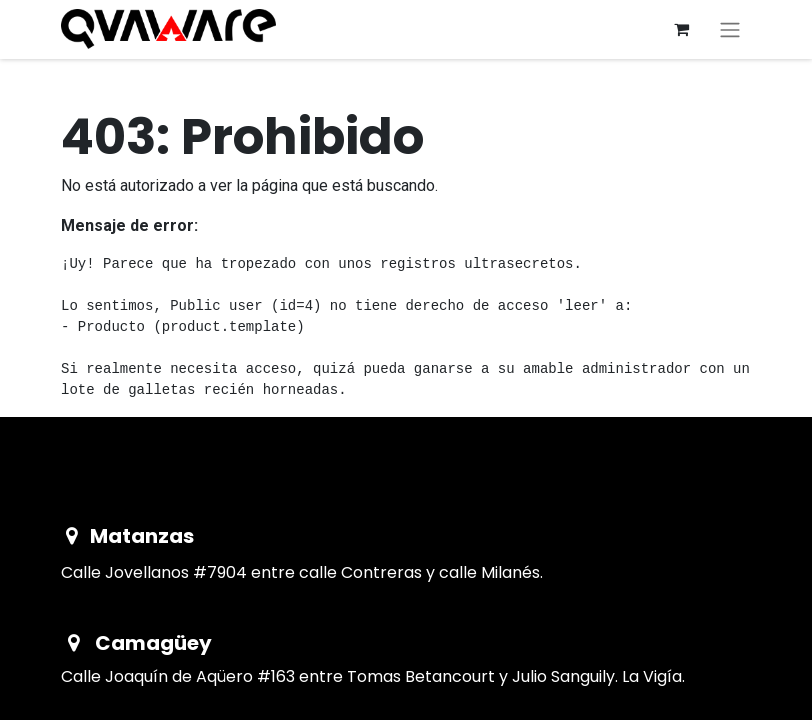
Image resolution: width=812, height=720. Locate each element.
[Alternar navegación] (730, 29)
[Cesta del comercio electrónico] (681, 29)
